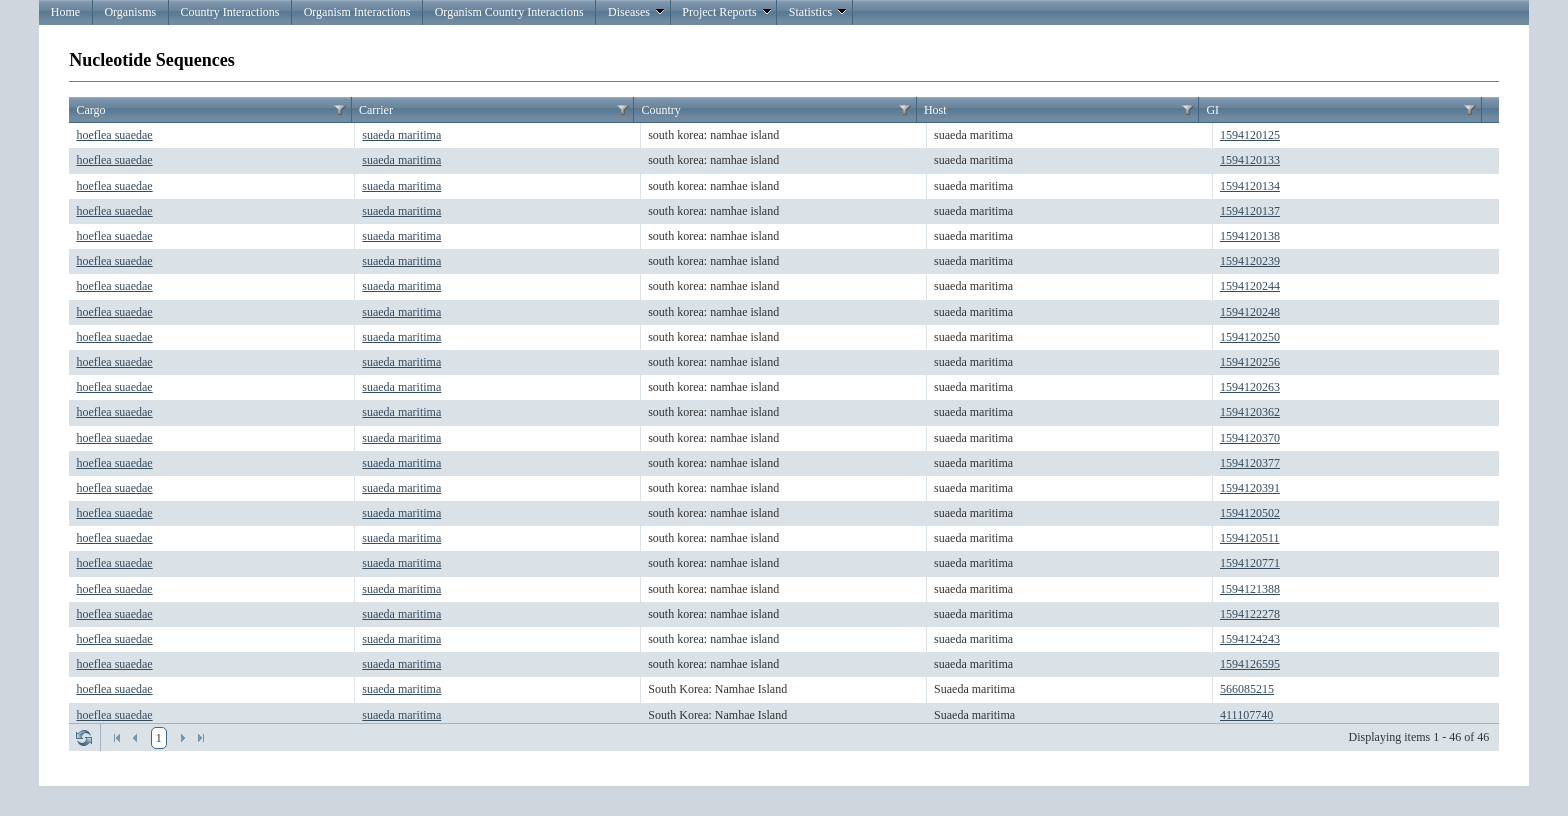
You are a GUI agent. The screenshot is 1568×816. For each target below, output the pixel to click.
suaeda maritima (401, 135)
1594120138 (1250, 236)
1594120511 (1250, 538)
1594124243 (1250, 639)
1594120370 (1250, 438)
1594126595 (1250, 664)
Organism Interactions (357, 12)
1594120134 (1250, 186)
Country (660, 110)
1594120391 (1250, 488)
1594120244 (1250, 286)
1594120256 (1250, 362)
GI (1212, 110)
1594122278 (1250, 614)
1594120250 (1250, 337)
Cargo (90, 110)
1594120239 (1250, 261)
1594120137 (1250, 211)
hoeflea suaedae (114, 135)
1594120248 (1250, 312)
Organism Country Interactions (509, 12)
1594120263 (1250, 387)
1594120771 (1250, 563)
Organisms (130, 12)
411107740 (1246, 715)
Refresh (84, 738)
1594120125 (1250, 135)
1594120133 (1250, 160)
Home (65, 12)
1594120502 (1250, 513)
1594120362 (1250, 412)
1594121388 (1250, 589)
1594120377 (1250, 463)
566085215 (1247, 689)
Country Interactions (229, 12)
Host (935, 110)
